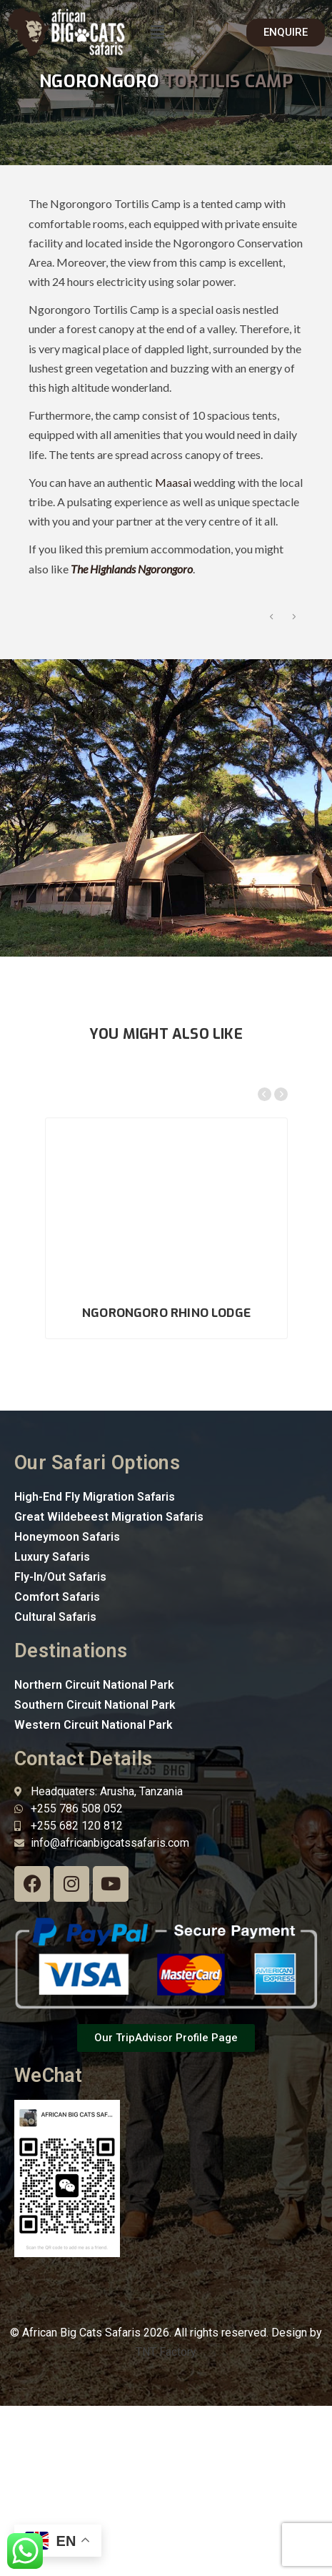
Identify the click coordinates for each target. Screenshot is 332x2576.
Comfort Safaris (57, 1766)
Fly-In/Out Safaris (60, 1746)
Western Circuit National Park (93, 1894)
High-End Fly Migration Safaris (94, 1666)
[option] (162, 688)
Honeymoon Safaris (67, 1706)
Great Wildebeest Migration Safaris (108, 1686)
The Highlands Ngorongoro (132, 569)
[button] (158, 32)
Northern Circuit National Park (94, 1854)
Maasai (173, 482)
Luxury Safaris (52, 1726)
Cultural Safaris (55, 1786)
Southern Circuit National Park (95, 1874)
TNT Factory (166, 2521)
